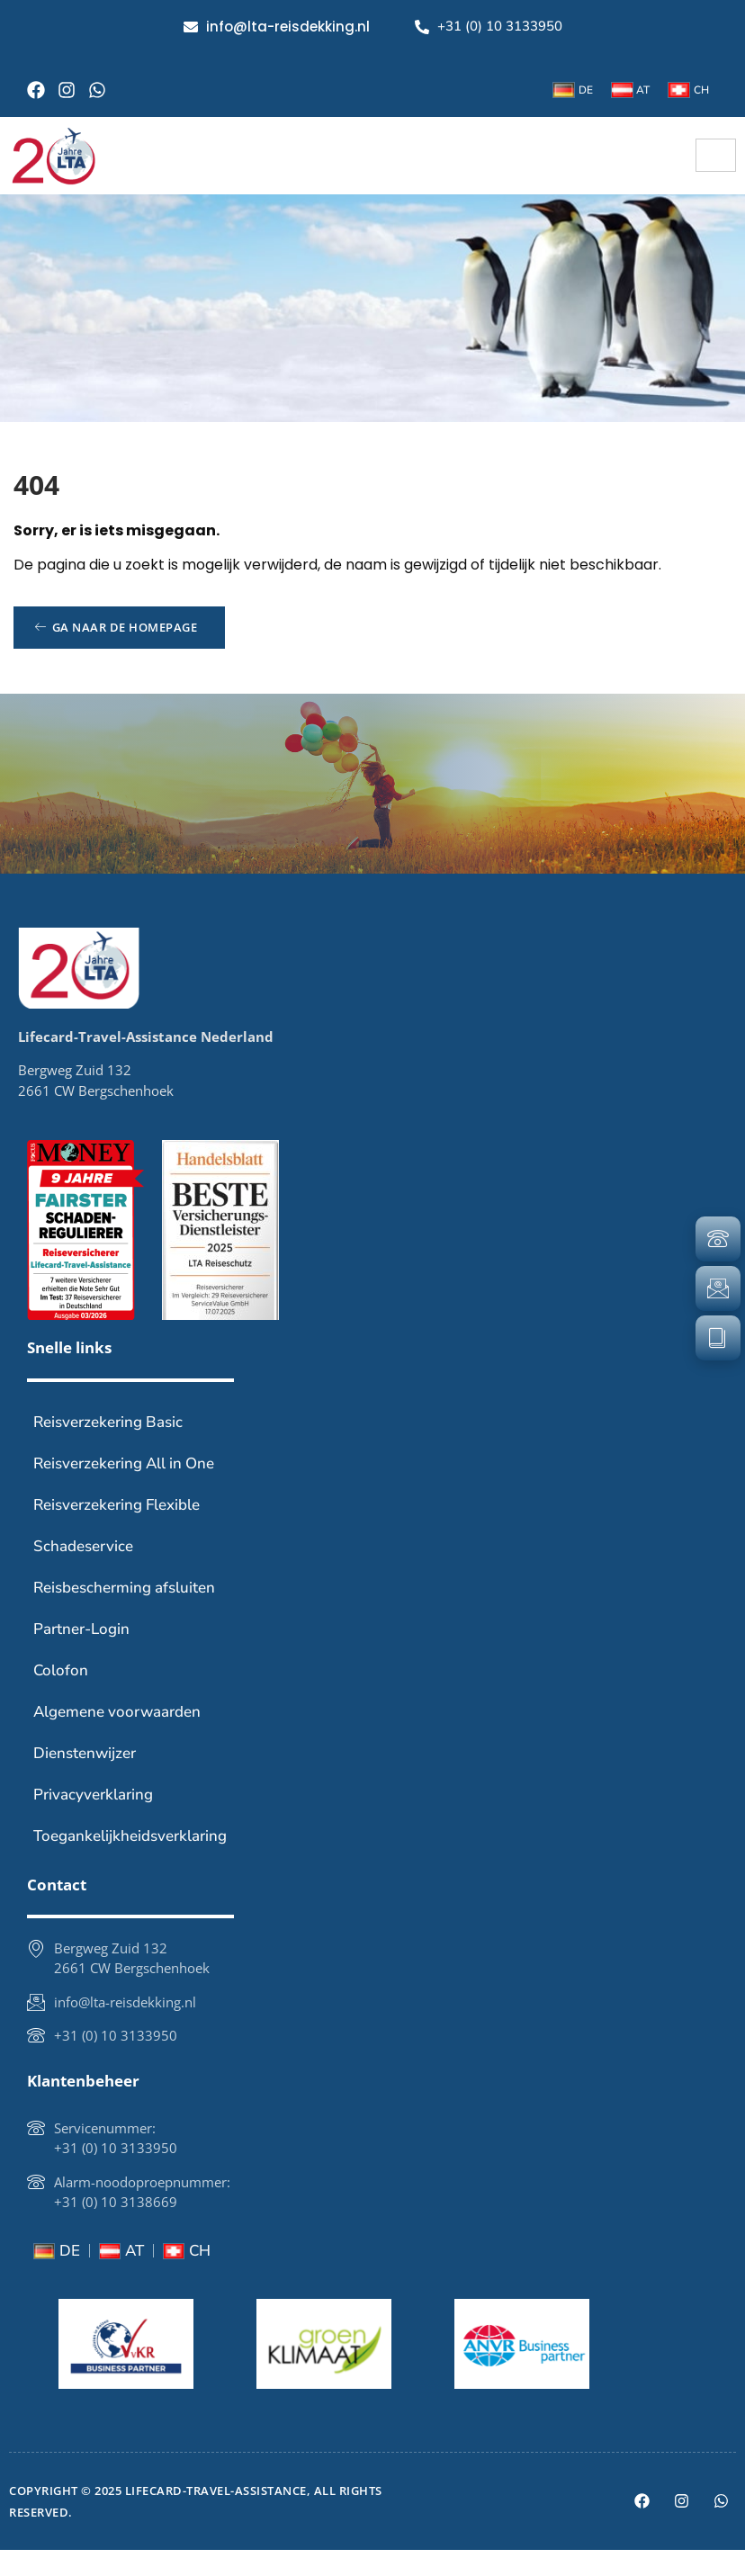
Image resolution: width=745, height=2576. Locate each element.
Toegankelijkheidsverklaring (130, 1862)
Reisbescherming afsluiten (124, 1613)
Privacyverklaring (93, 1820)
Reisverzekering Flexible (116, 1531)
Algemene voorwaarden (117, 1738)
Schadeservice (83, 1572)
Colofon (60, 1696)
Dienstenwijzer (84, 1779)
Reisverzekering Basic (108, 1448)
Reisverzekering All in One (123, 1489)
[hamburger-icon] (716, 155)
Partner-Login (81, 1655)
